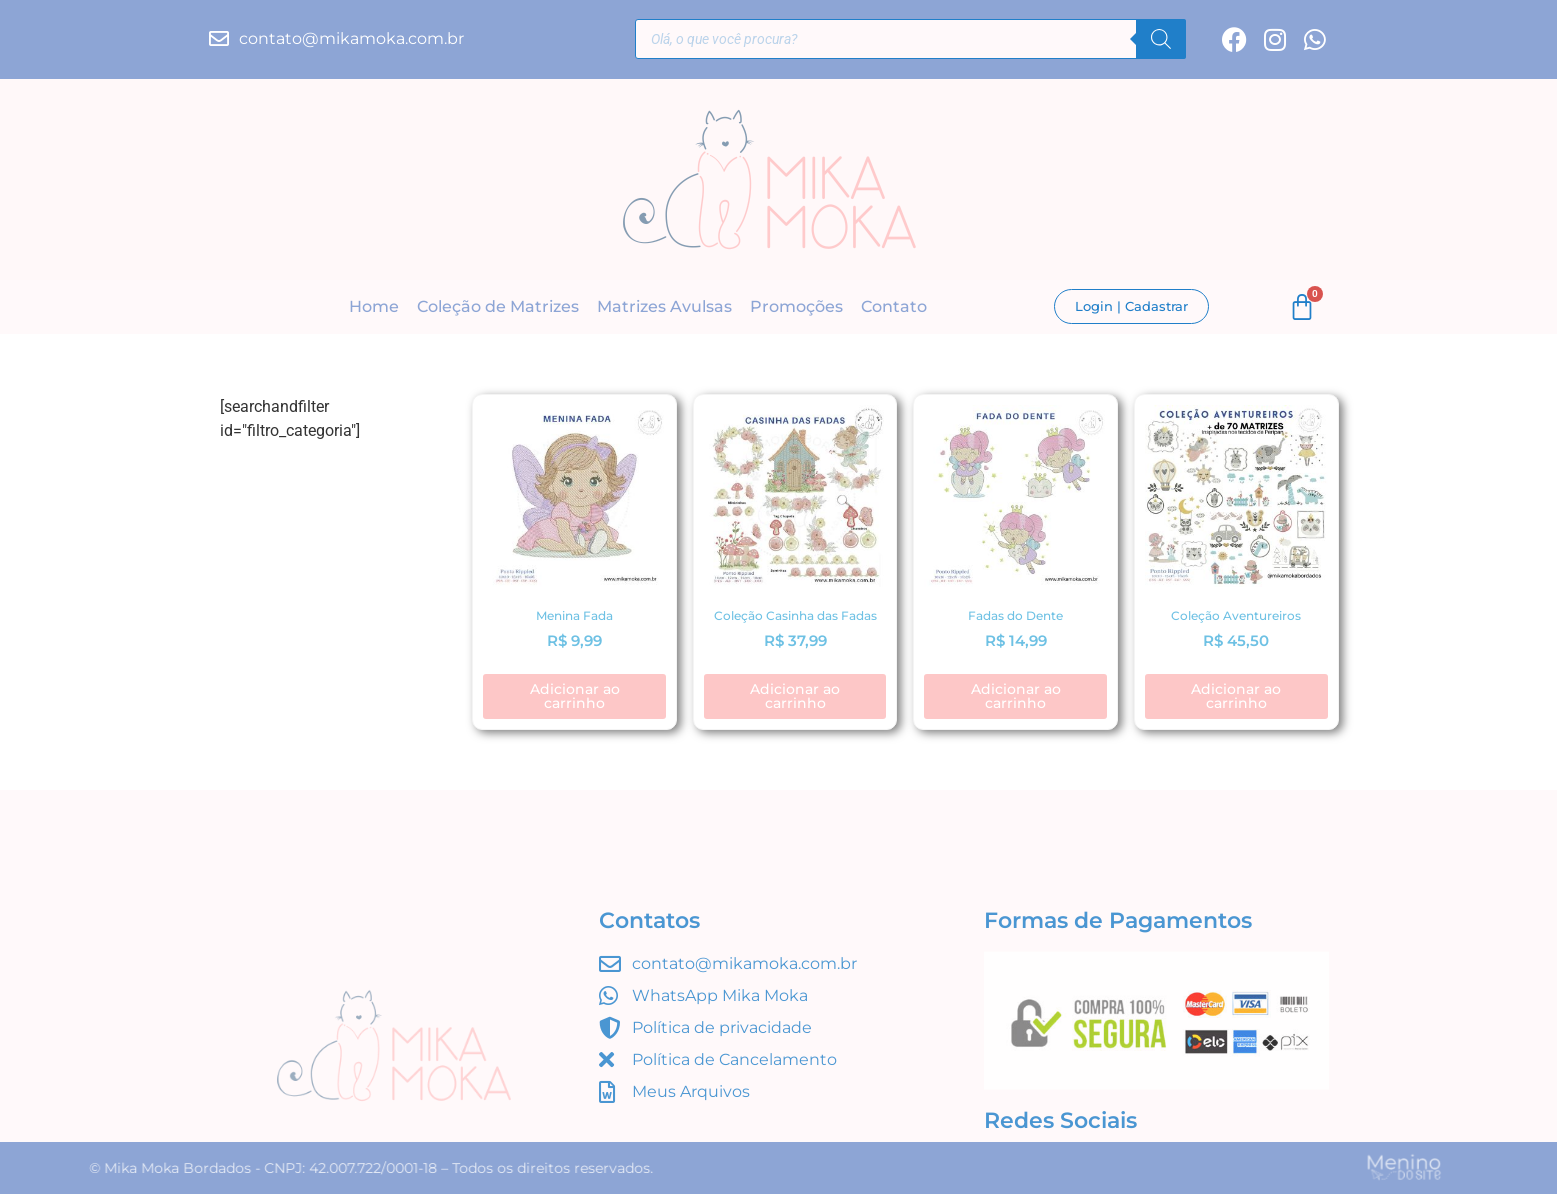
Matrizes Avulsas (664, 307)
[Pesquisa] (1161, 42)
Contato (894, 307)
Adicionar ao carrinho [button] (575, 696)
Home (374, 307)
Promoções (796, 307)
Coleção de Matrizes (498, 307)
